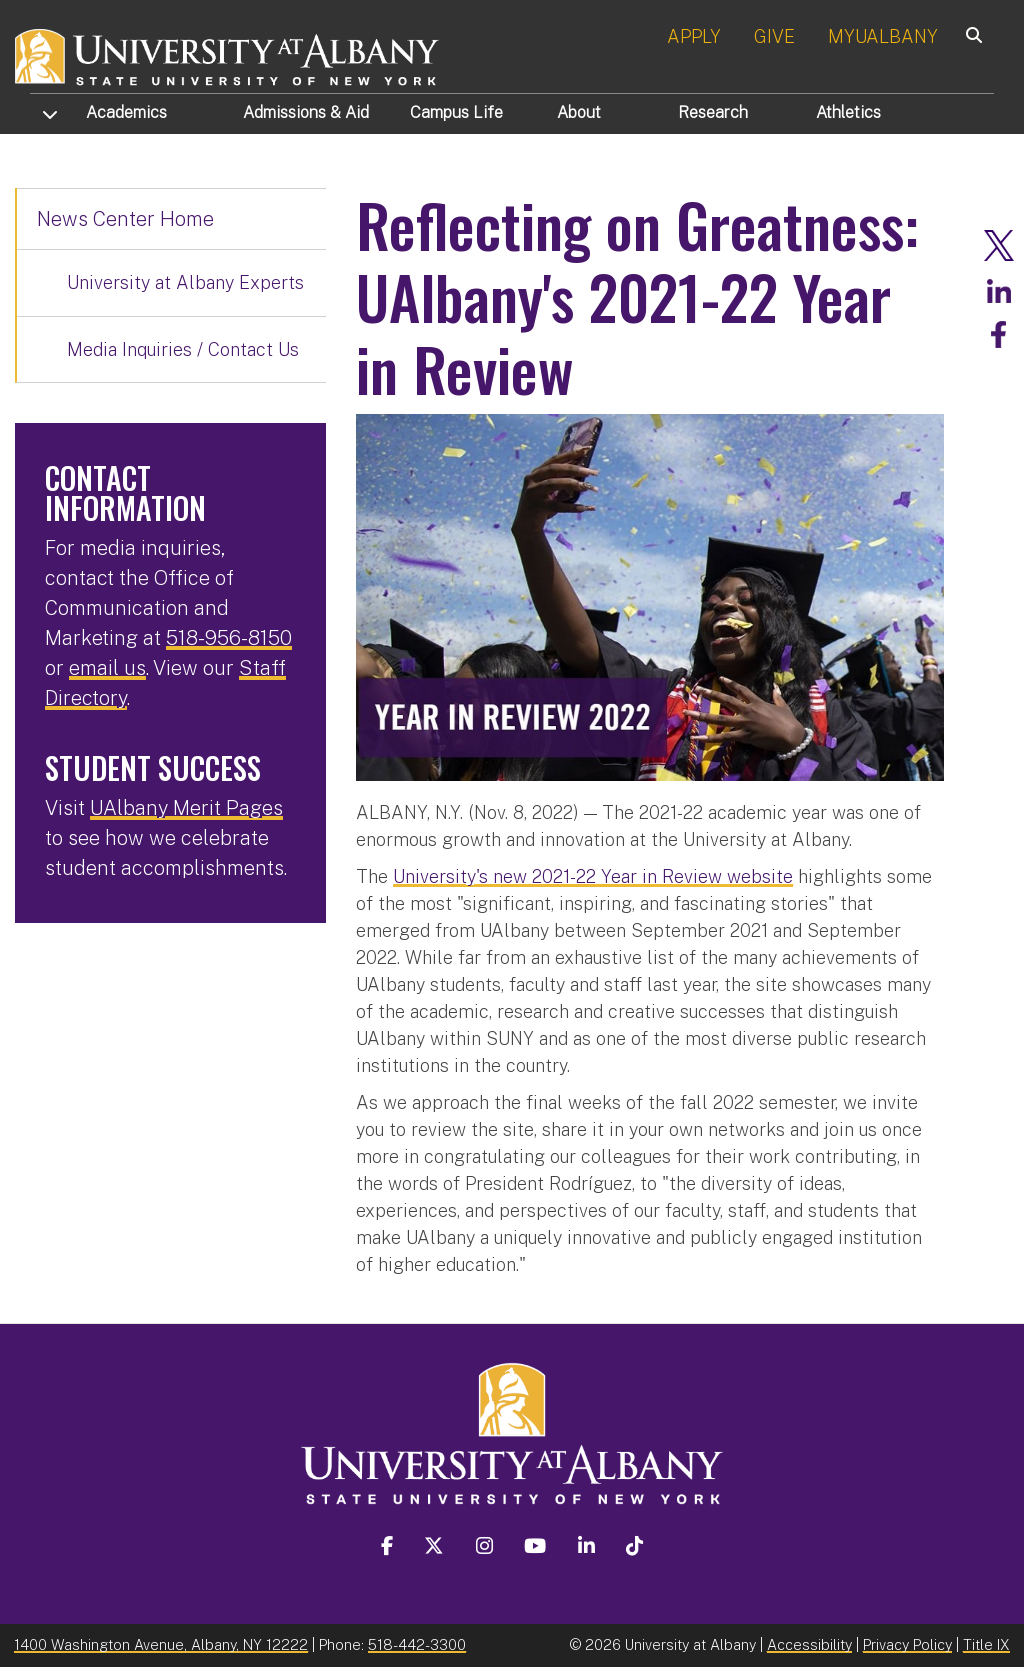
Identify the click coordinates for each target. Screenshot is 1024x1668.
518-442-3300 (417, 1644)
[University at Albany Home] (228, 54)
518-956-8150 (229, 638)
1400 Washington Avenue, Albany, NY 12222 (161, 1644)
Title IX (986, 1644)
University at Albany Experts (185, 282)
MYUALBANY (883, 36)
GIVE (774, 36)
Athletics (848, 112)
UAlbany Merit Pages (186, 808)
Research (713, 112)
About (579, 112)
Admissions (306, 112)
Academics (126, 112)
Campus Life (456, 112)
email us (107, 668)
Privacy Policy (907, 1644)
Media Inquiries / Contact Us (183, 349)
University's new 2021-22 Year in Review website (593, 876)
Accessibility (809, 1644)
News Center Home (125, 219)
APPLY (694, 36)
